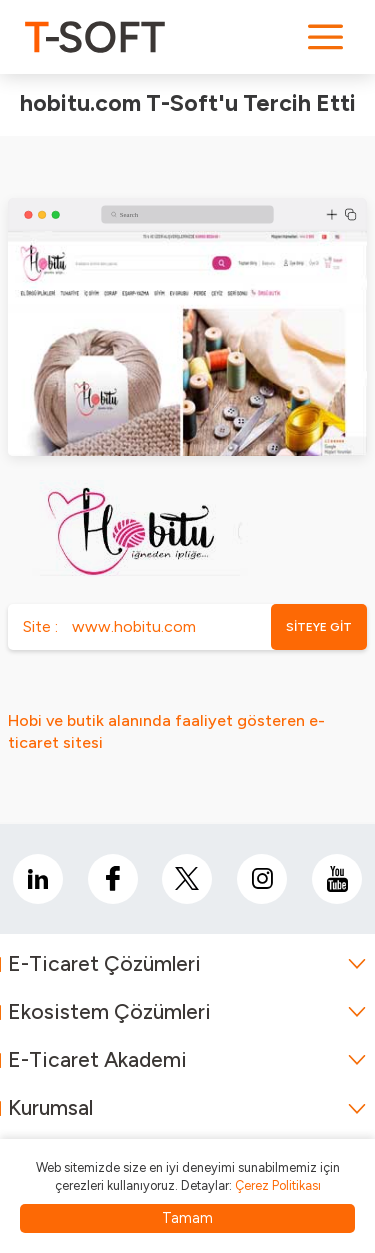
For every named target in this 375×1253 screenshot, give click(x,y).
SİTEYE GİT (319, 627)
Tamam (187, 1218)
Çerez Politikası (278, 1185)
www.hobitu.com (134, 626)
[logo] (95, 37)
